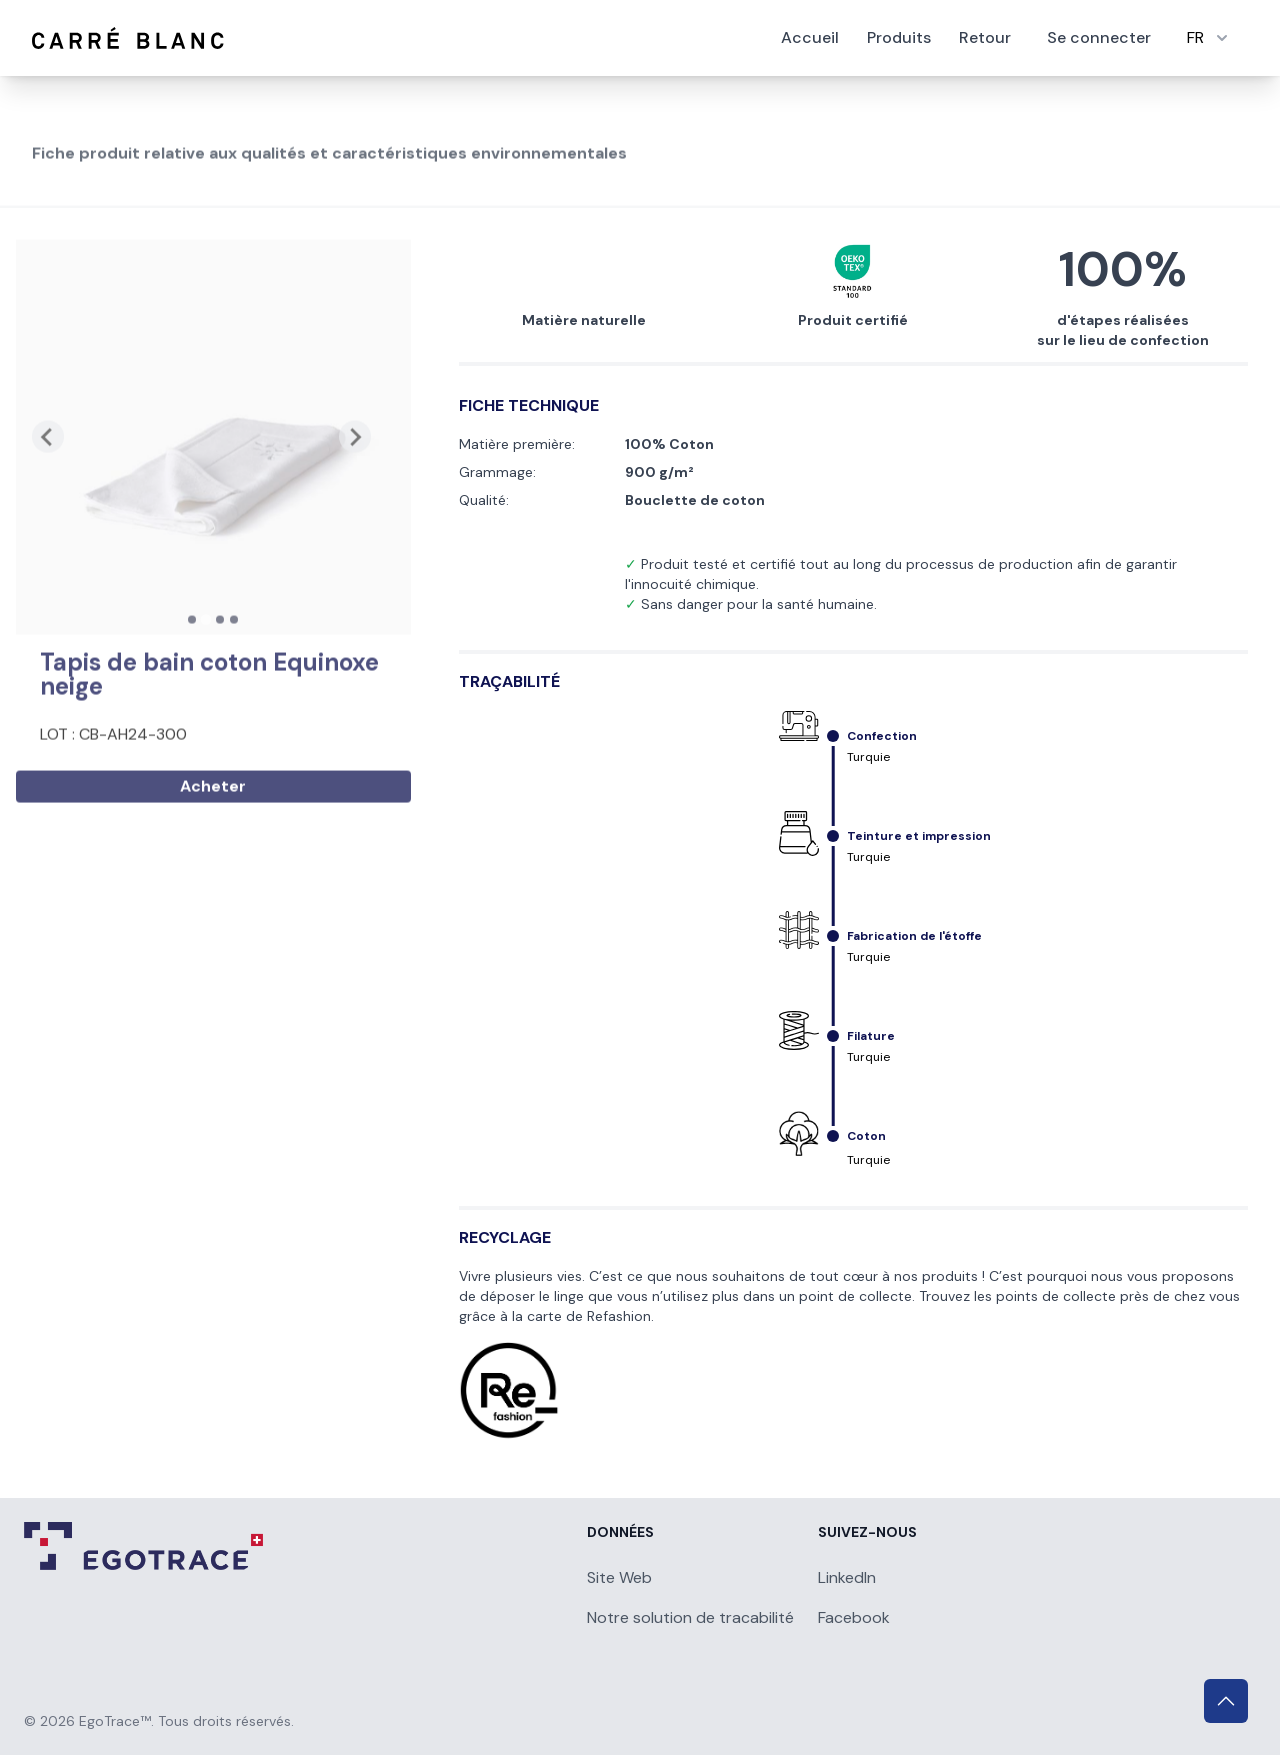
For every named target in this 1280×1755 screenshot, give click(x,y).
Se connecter (1099, 37)
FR (1209, 37)
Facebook (854, 1617)
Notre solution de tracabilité (690, 1617)
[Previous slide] (48, 503)
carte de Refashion (589, 1316)
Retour (985, 37)
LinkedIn (847, 1577)
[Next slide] (355, 503)
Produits (899, 37)
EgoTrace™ (115, 1721)
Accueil (810, 37)
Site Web (619, 1577)
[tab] (192, 685)
